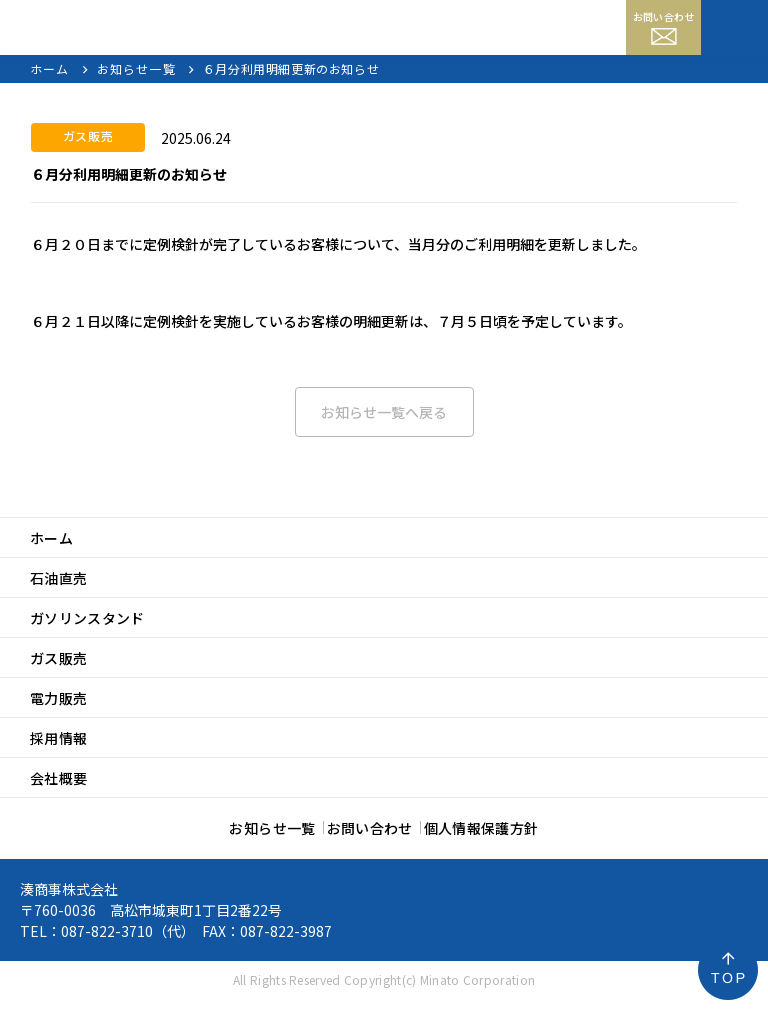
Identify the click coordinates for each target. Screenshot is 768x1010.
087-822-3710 (107, 931)
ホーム (51, 538)
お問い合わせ (664, 27)
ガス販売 (58, 658)
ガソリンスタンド (87, 618)
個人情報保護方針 (481, 828)
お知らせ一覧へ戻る (384, 412)
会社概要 (58, 778)
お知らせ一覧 (272, 828)
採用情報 (58, 738)
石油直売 (58, 578)
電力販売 (58, 698)
